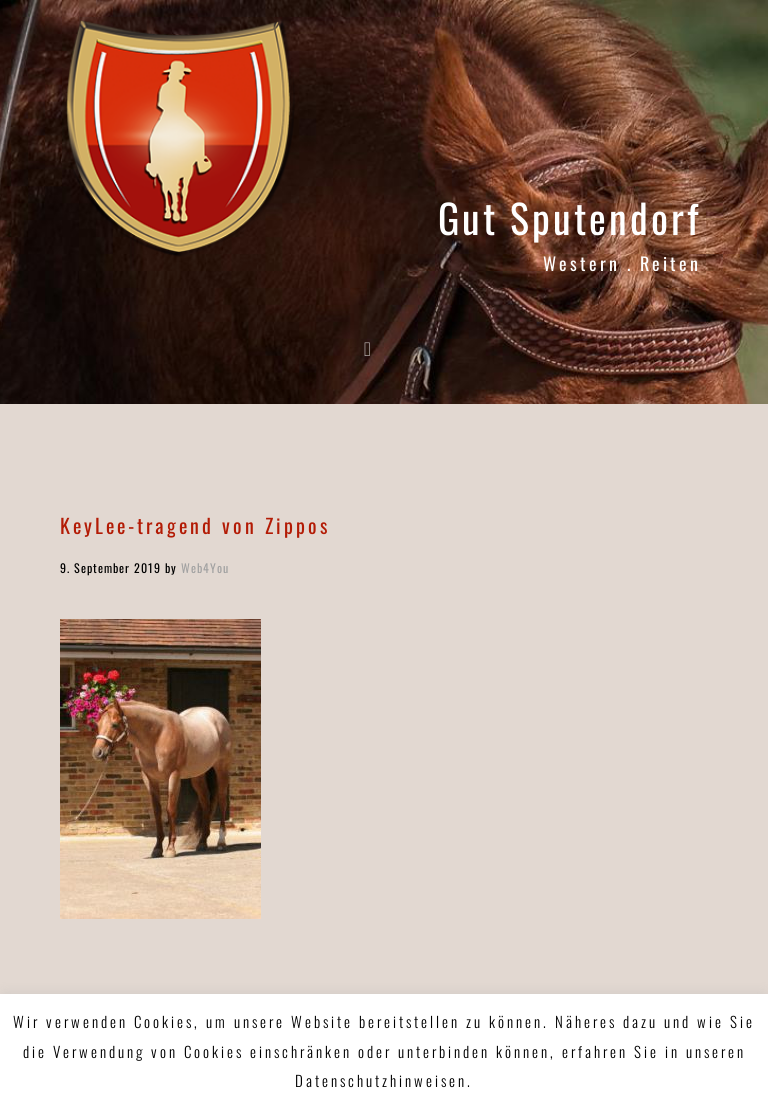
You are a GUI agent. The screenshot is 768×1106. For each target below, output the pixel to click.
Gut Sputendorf (569, 217)
